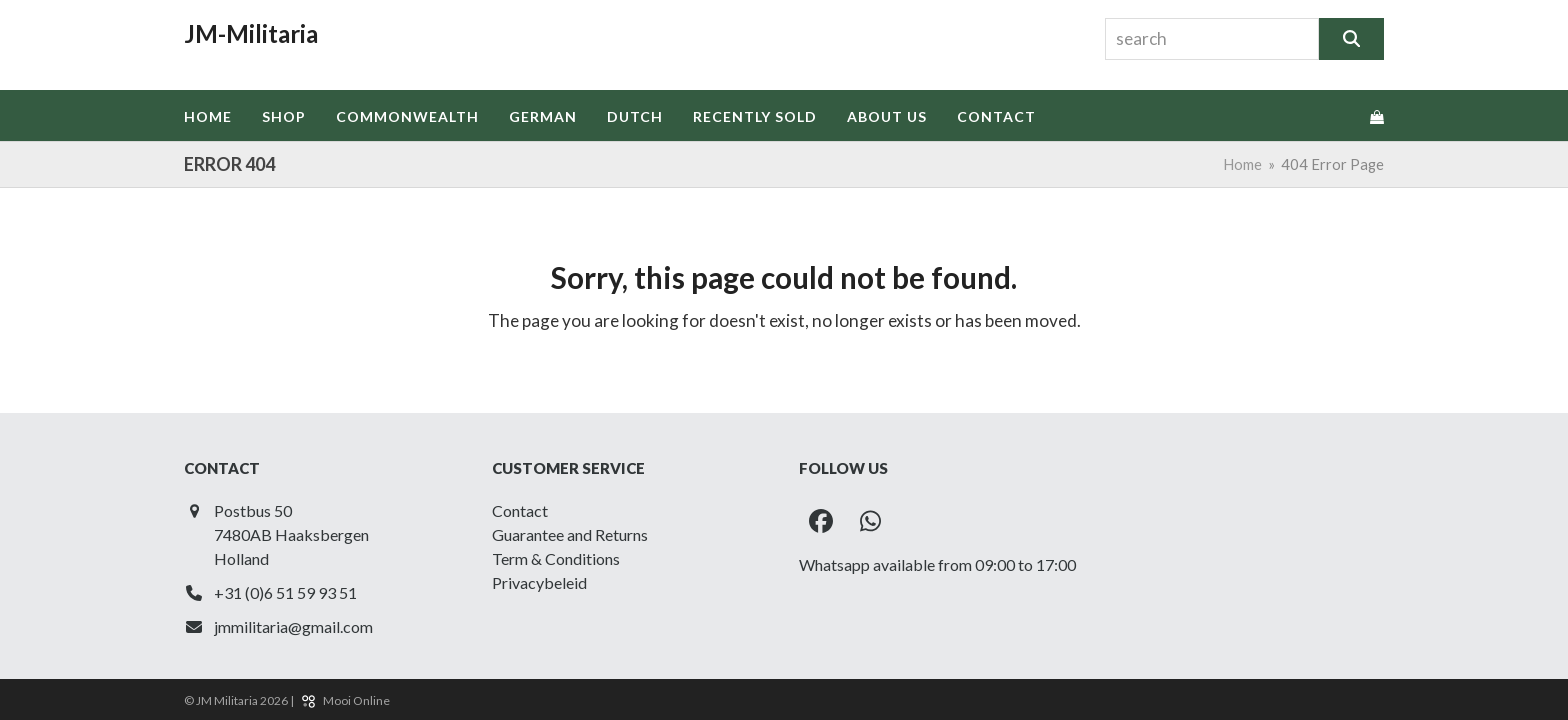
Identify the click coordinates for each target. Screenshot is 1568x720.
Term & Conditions (556, 558)
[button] (1377, 116)
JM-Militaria (251, 33)
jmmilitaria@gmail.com (293, 626)
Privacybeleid (539, 582)
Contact (520, 510)
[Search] (1351, 39)
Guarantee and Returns (570, 534)
